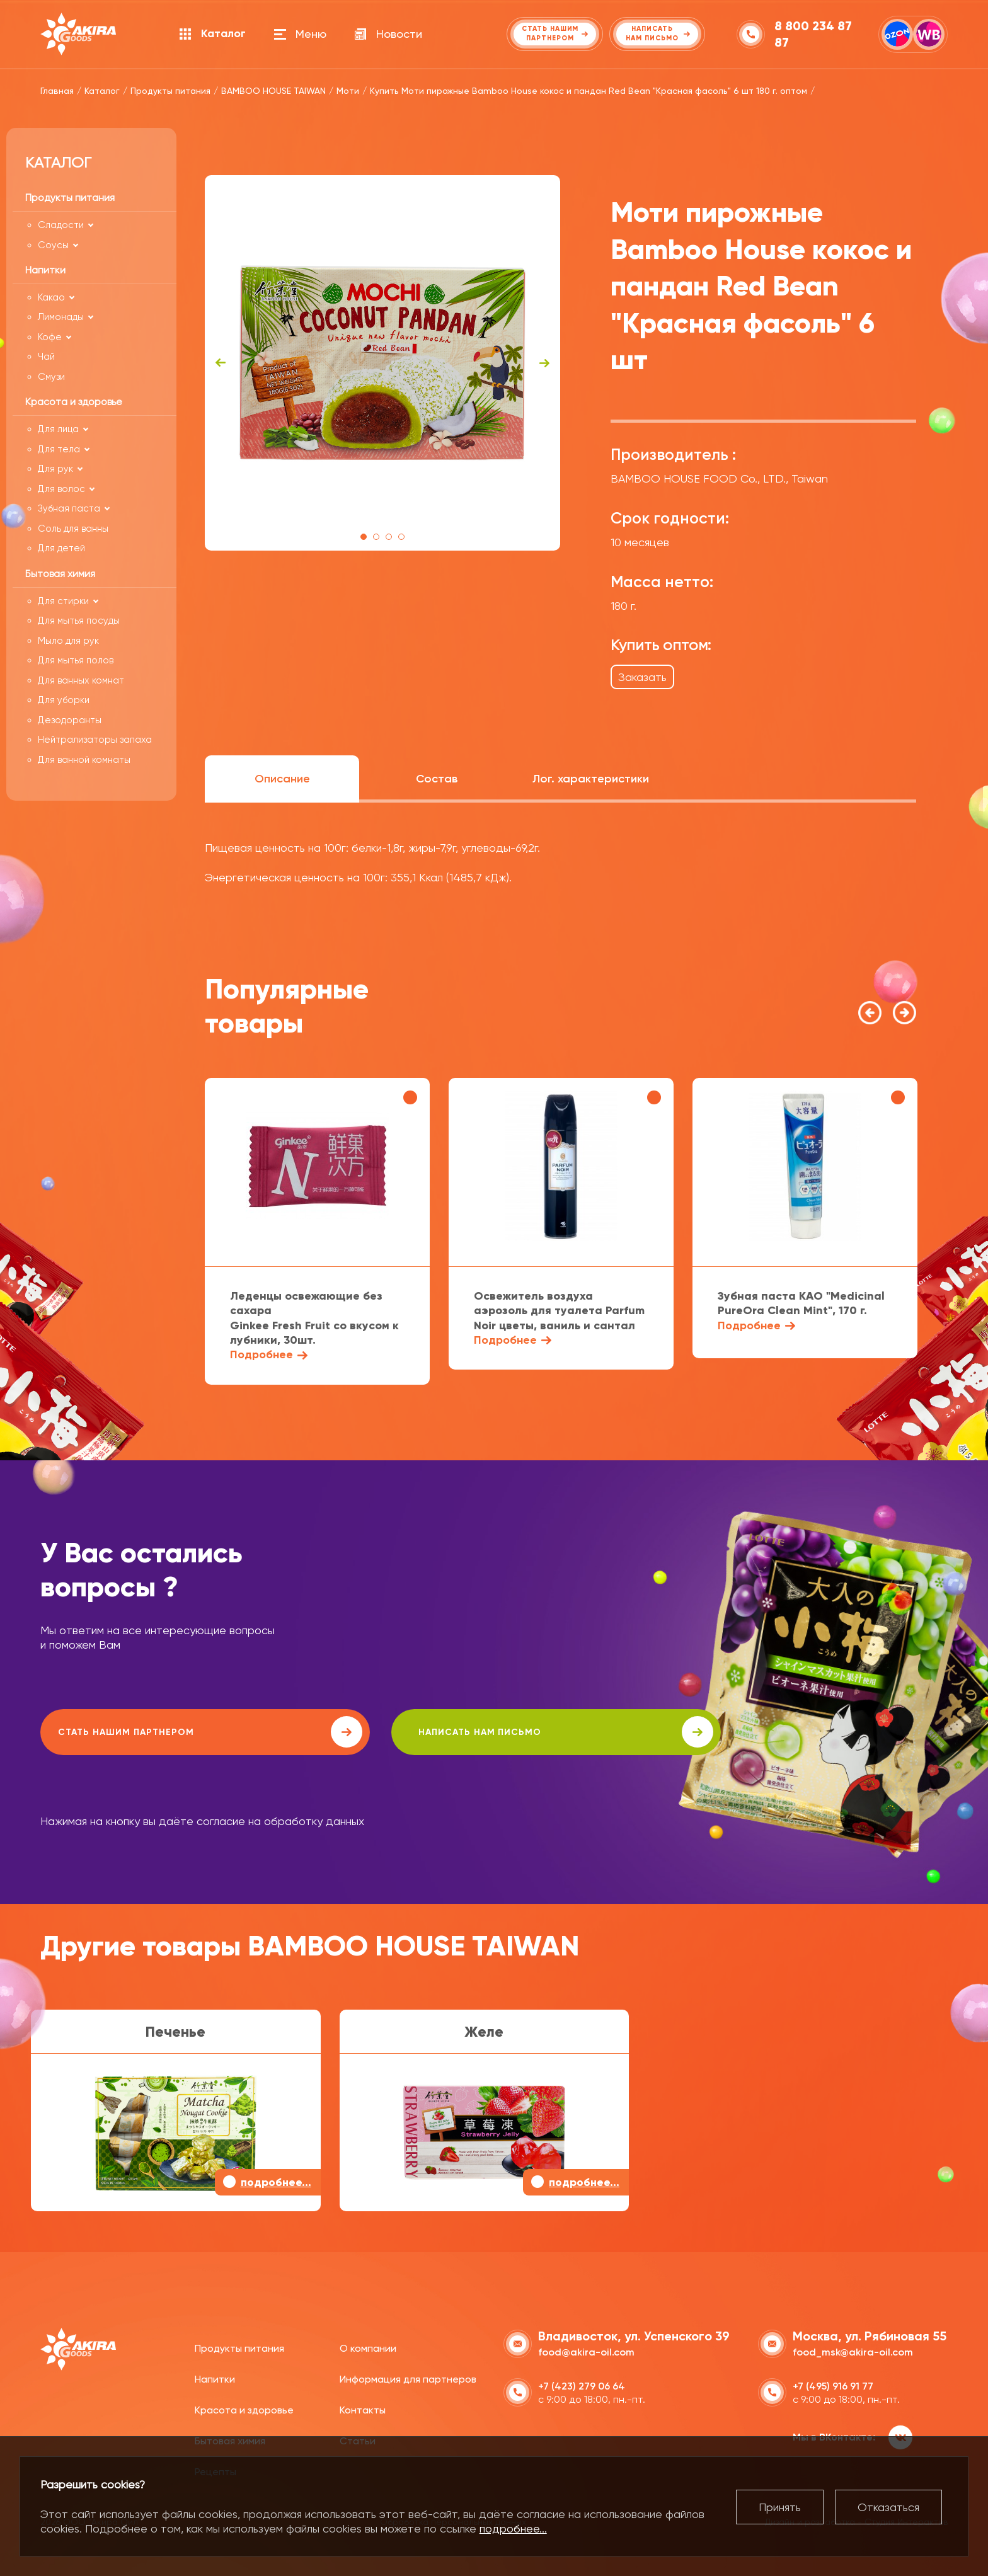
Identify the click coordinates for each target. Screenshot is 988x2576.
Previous (220, 362)
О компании (368, 2346)
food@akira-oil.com (586, 2350)
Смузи (51, 376)
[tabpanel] (382, 363)
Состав (436, 779)
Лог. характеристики (590, 779)
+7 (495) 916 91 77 (833, 2384)
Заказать (642, 677)
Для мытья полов (75, 660)
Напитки (215, 2377)
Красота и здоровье (244, 2408)
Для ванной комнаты (84, 759)
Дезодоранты (69, 720)
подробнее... (513, 2528)
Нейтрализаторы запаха (95, 739)
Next (544, 362)
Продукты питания (239, 2346)
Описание (282, 779)
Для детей (61, 548)
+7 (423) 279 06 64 (581, 2384)
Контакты (363, 2408)
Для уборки (63, 700)
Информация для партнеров (408, 2377)
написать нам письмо (397, 1732)
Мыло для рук (68, 640)
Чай (46, 356)
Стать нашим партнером (153, 1732)
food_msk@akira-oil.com (853, 2350)
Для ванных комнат (81, 680)
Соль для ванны (73, 528)
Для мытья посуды (79, 620)
